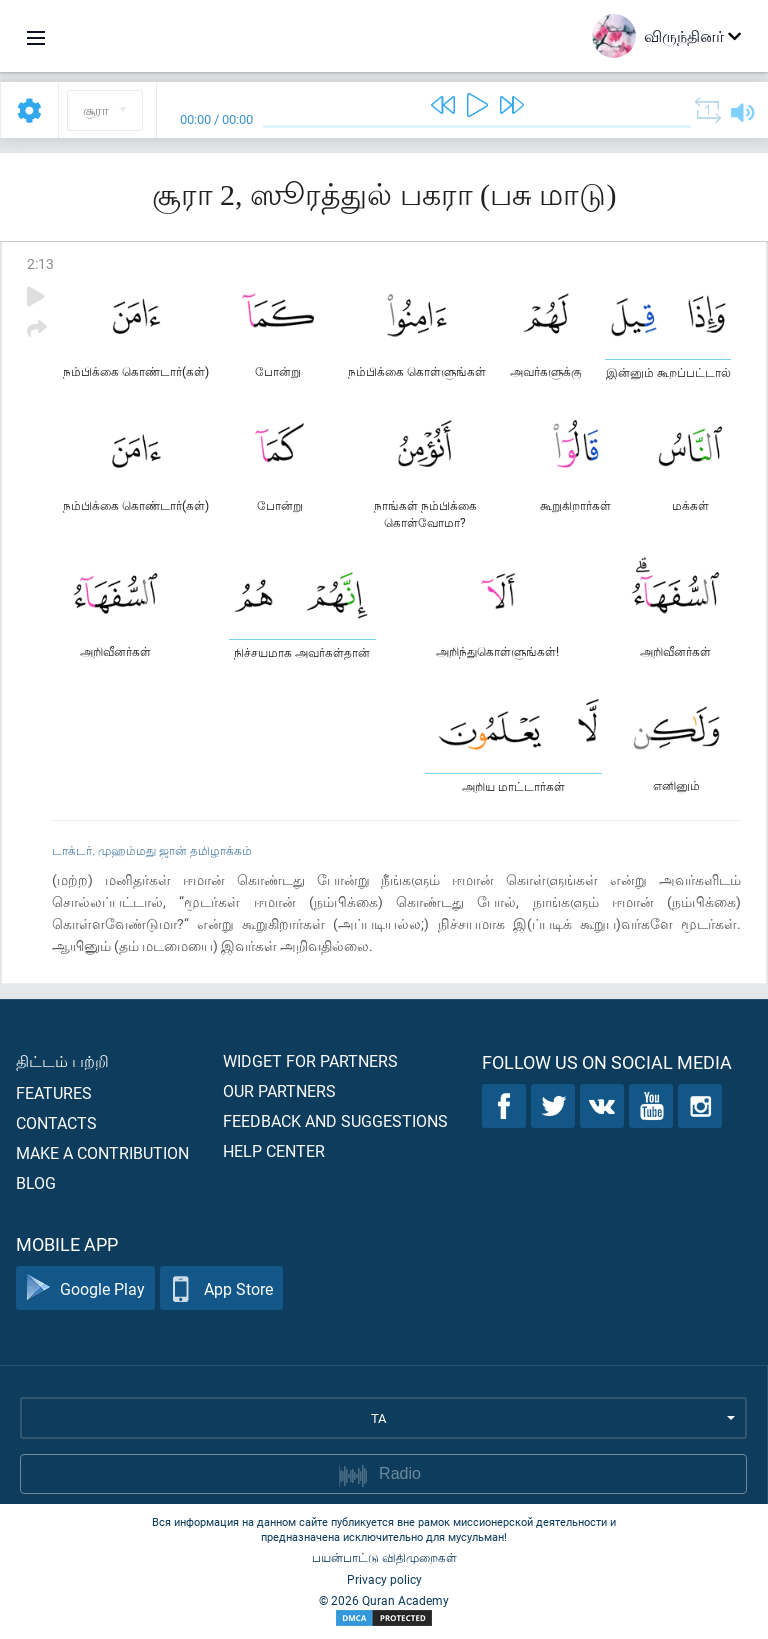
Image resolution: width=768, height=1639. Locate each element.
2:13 (40, 263)
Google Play (85, 1288)
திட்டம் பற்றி (62, 1060)
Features (54, 1092)
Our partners (279, 1090)
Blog (36, 1182)
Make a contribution (102, 1152)
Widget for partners (310, 1060)
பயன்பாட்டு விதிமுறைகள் (384, 1557)
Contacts (56, 1122)
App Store (221, 1288)
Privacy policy (384, 1579)
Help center (274, 1150)
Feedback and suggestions (335, 1120)
